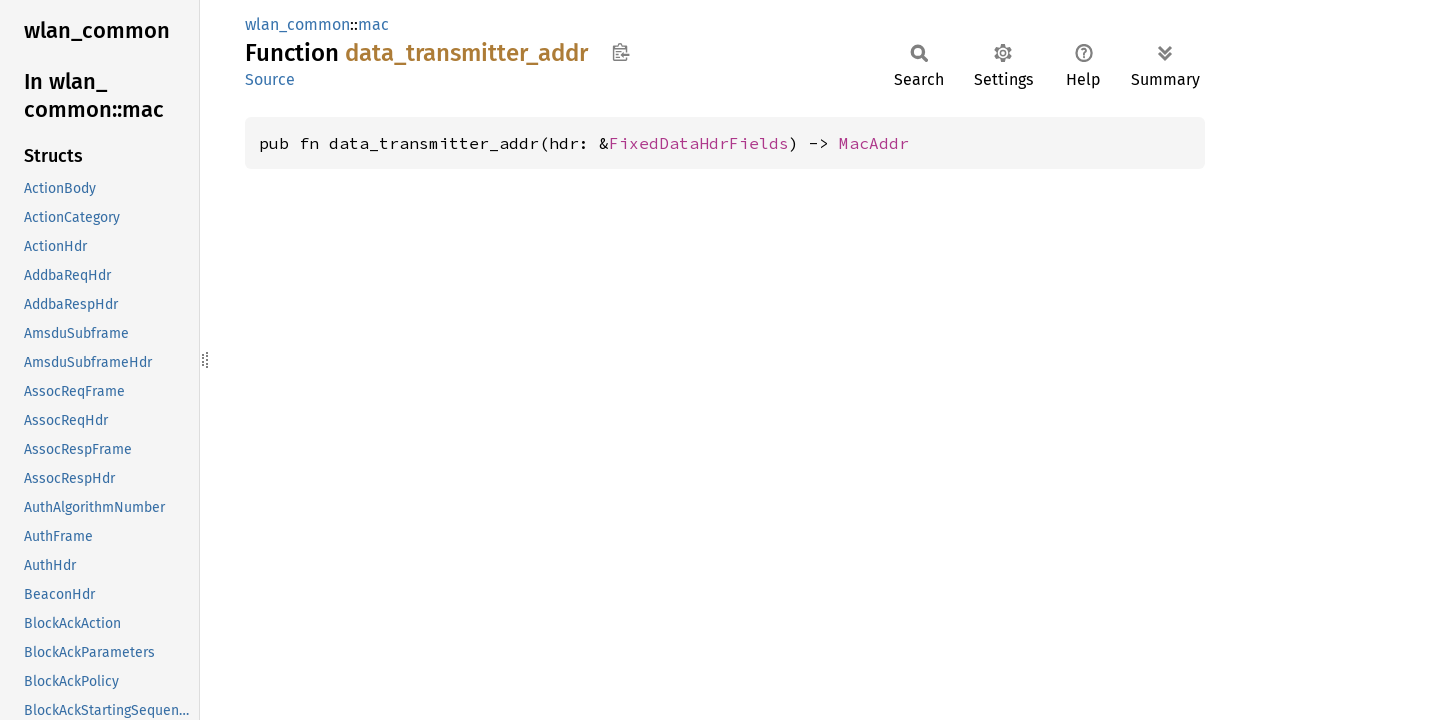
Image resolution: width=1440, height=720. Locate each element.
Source (270, 79)
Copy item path (620, 52)
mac (373, 24)
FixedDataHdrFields (699, 143)
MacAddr (874, 143)
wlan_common (297, 24)
